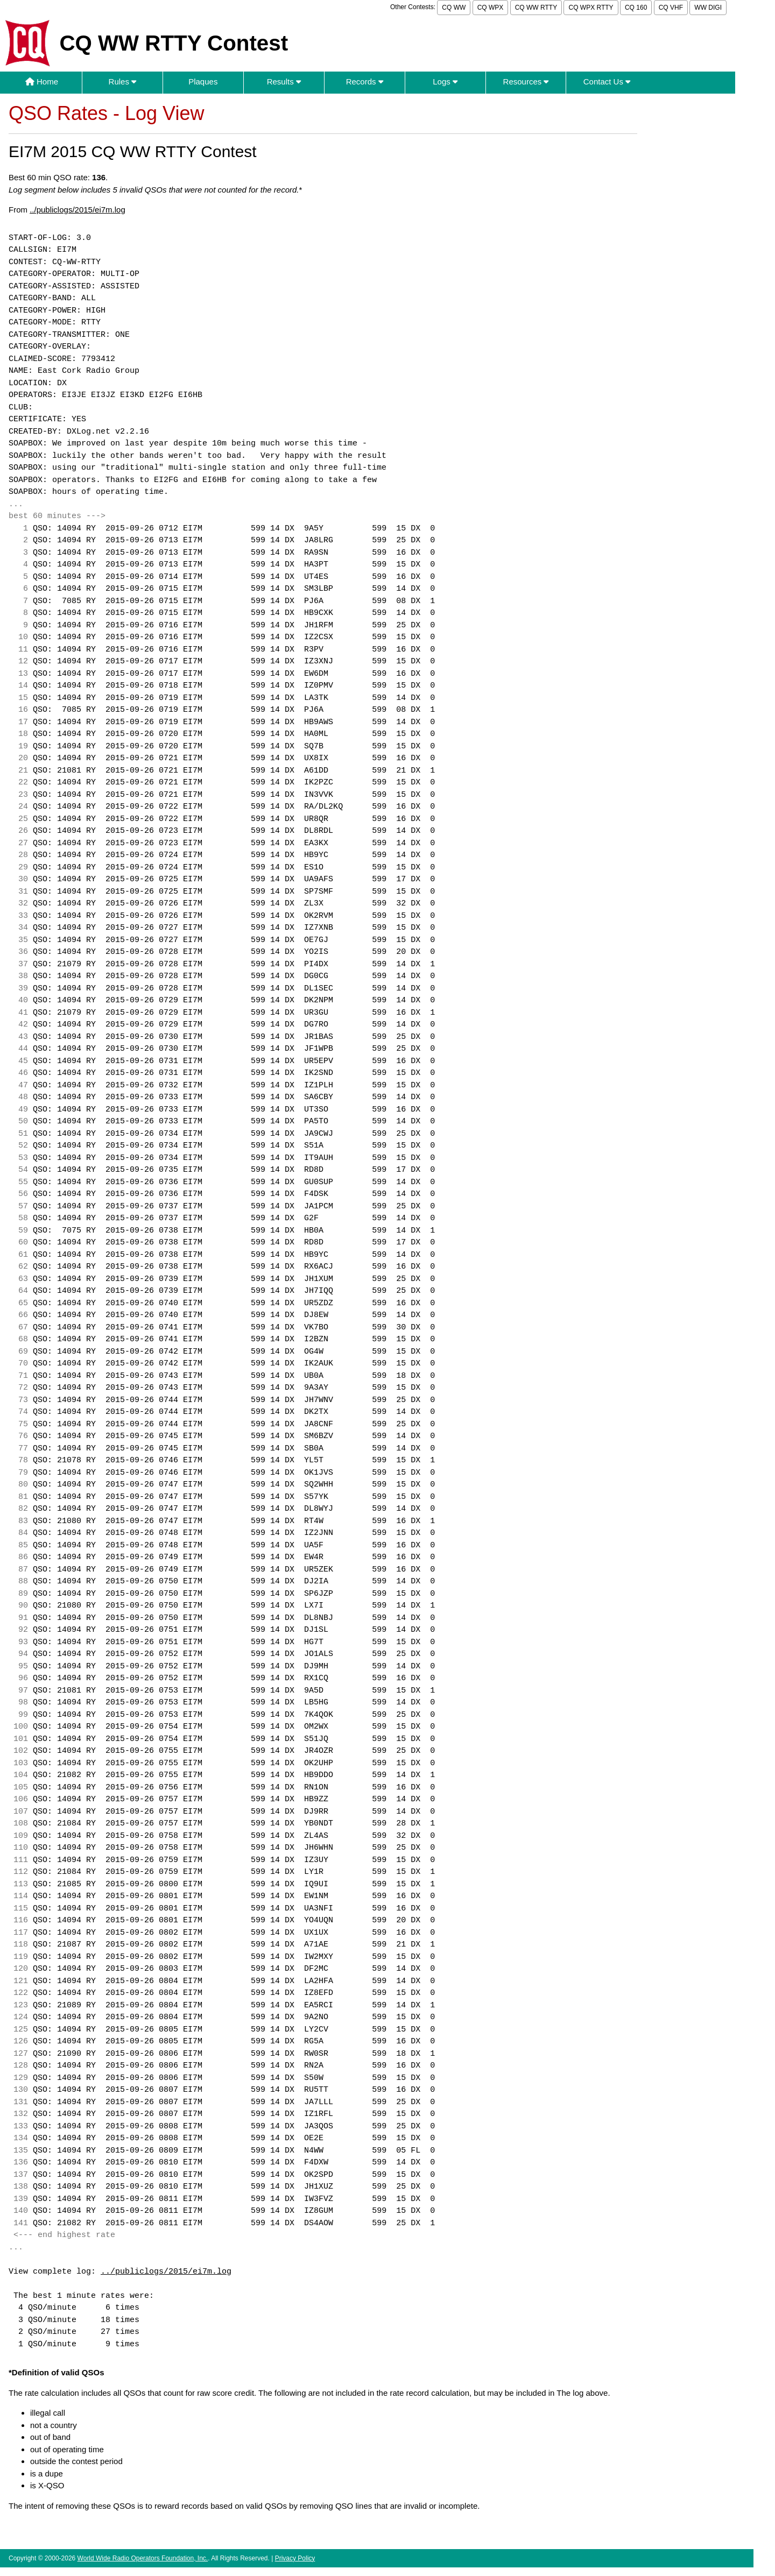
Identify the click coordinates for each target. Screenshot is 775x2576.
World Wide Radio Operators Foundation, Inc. (143, 2558)
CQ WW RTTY (536, 7)
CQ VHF (671, 7)
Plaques (202, 81)
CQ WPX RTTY (590, 7)
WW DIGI (708, 7)
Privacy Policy (295, 2558)
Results (284, 81)
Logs (445, 81)
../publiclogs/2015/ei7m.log (77, 209)
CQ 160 (636, 7)
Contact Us (606, 81)
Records (364, 81)
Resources (526, 81)
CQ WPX (490, 7)
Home (41, 81)
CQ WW (454, 7)
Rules (123, 81)
